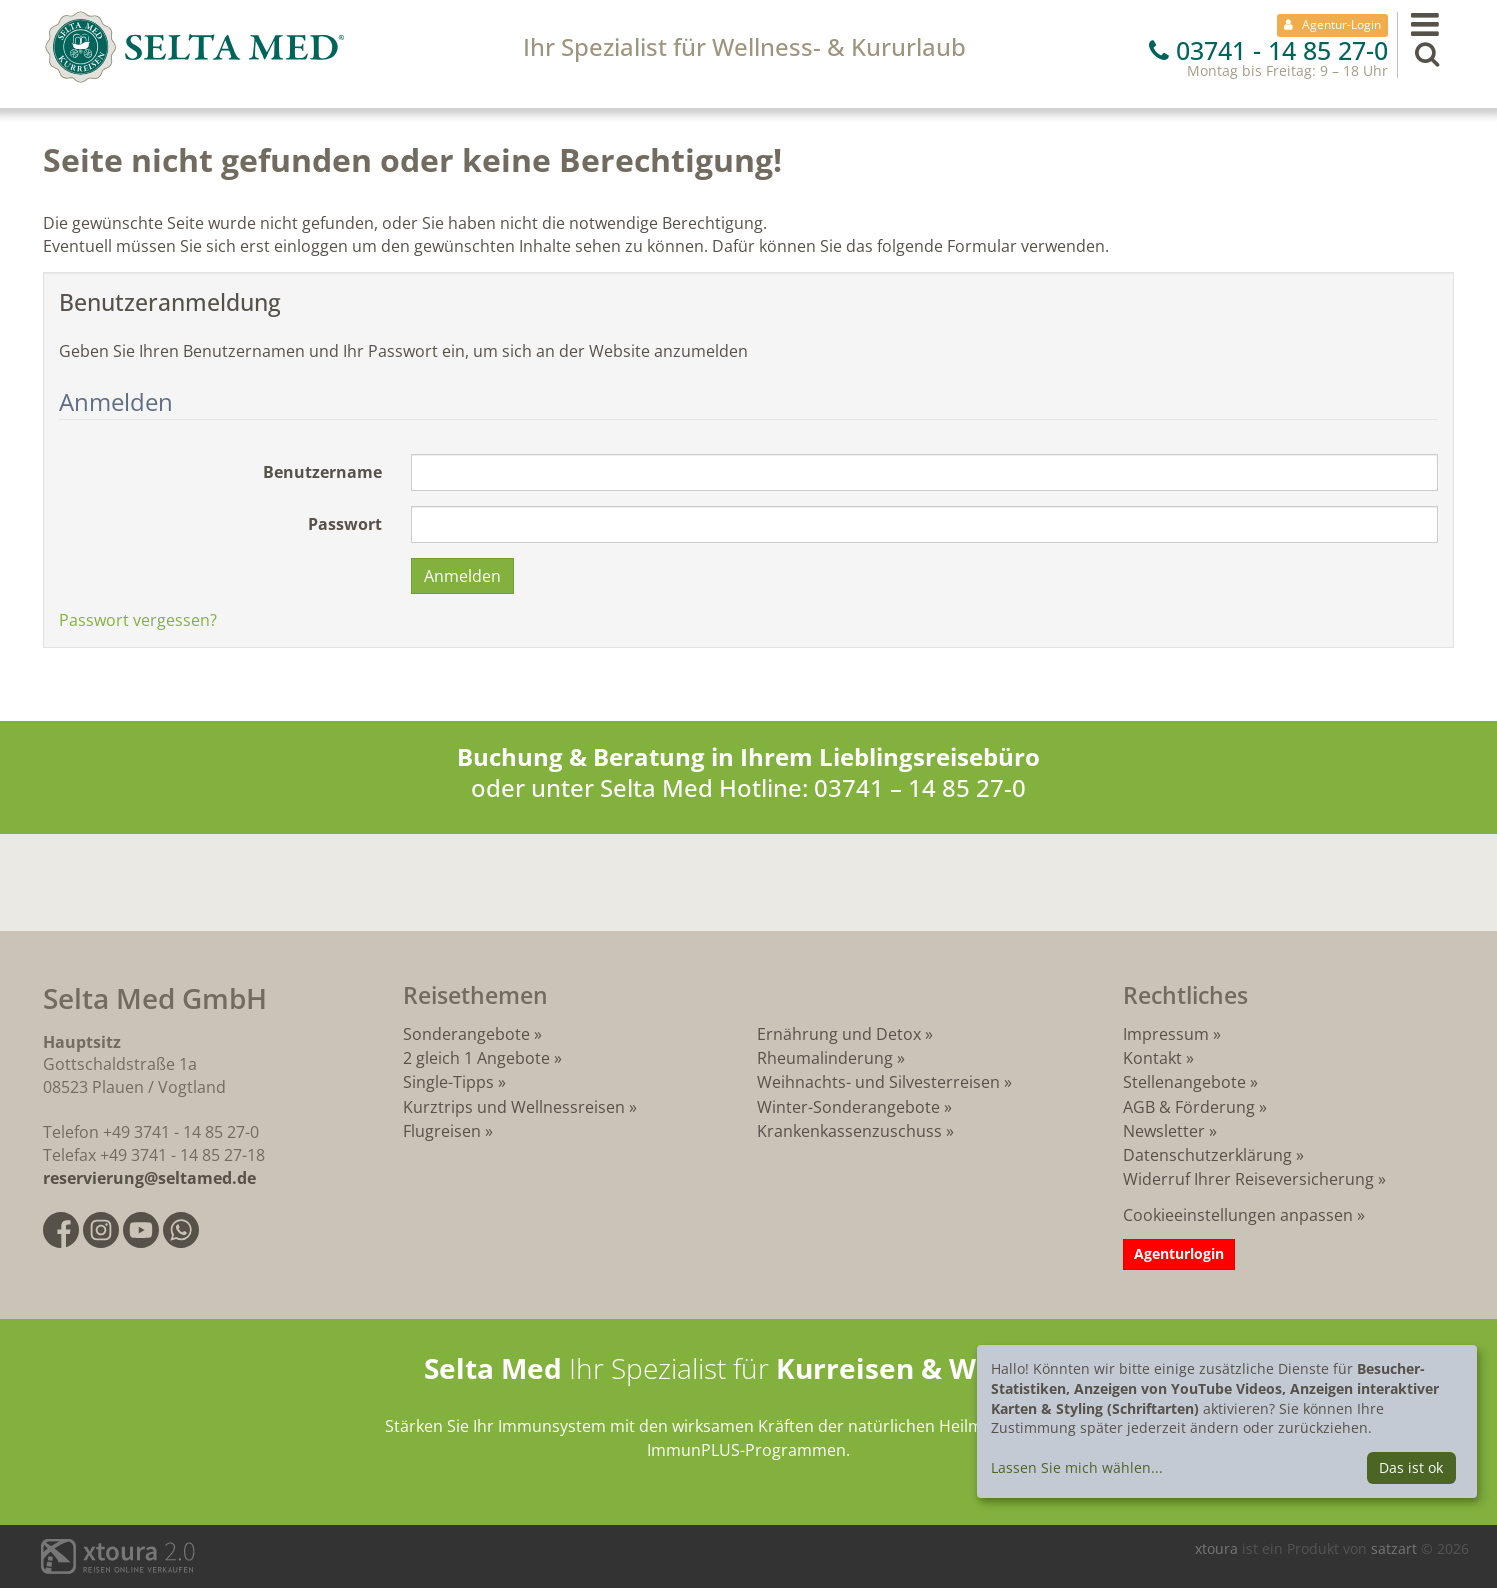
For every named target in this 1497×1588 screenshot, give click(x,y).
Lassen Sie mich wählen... (1077, 1467)
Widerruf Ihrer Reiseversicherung (1248, 1179)
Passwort (345, 524)
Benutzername (322, 472)
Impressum (1166, 1034)
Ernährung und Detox (839, 1034)
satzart (1396, 1548)
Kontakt (1152, 1058)
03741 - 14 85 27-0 (1268, 50)
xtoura (1218, 1548)
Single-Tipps (448, 1082)
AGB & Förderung (1189, 1107)
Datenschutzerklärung (1207, 1155)
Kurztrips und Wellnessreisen (514, 1107)
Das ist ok (1411, 1467)
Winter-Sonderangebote (848, 1107)
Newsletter (1164, 1131)
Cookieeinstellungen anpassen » (1244, 1215)
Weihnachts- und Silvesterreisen (878, 1082)
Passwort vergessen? (138, 620)
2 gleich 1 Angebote (476, 1058)
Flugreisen (442, 1131)
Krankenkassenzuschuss (851, 1131)
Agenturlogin (1179, 1253)
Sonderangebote (466, 1034)
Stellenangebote (1184, 1082)
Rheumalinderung (827, 1058)
